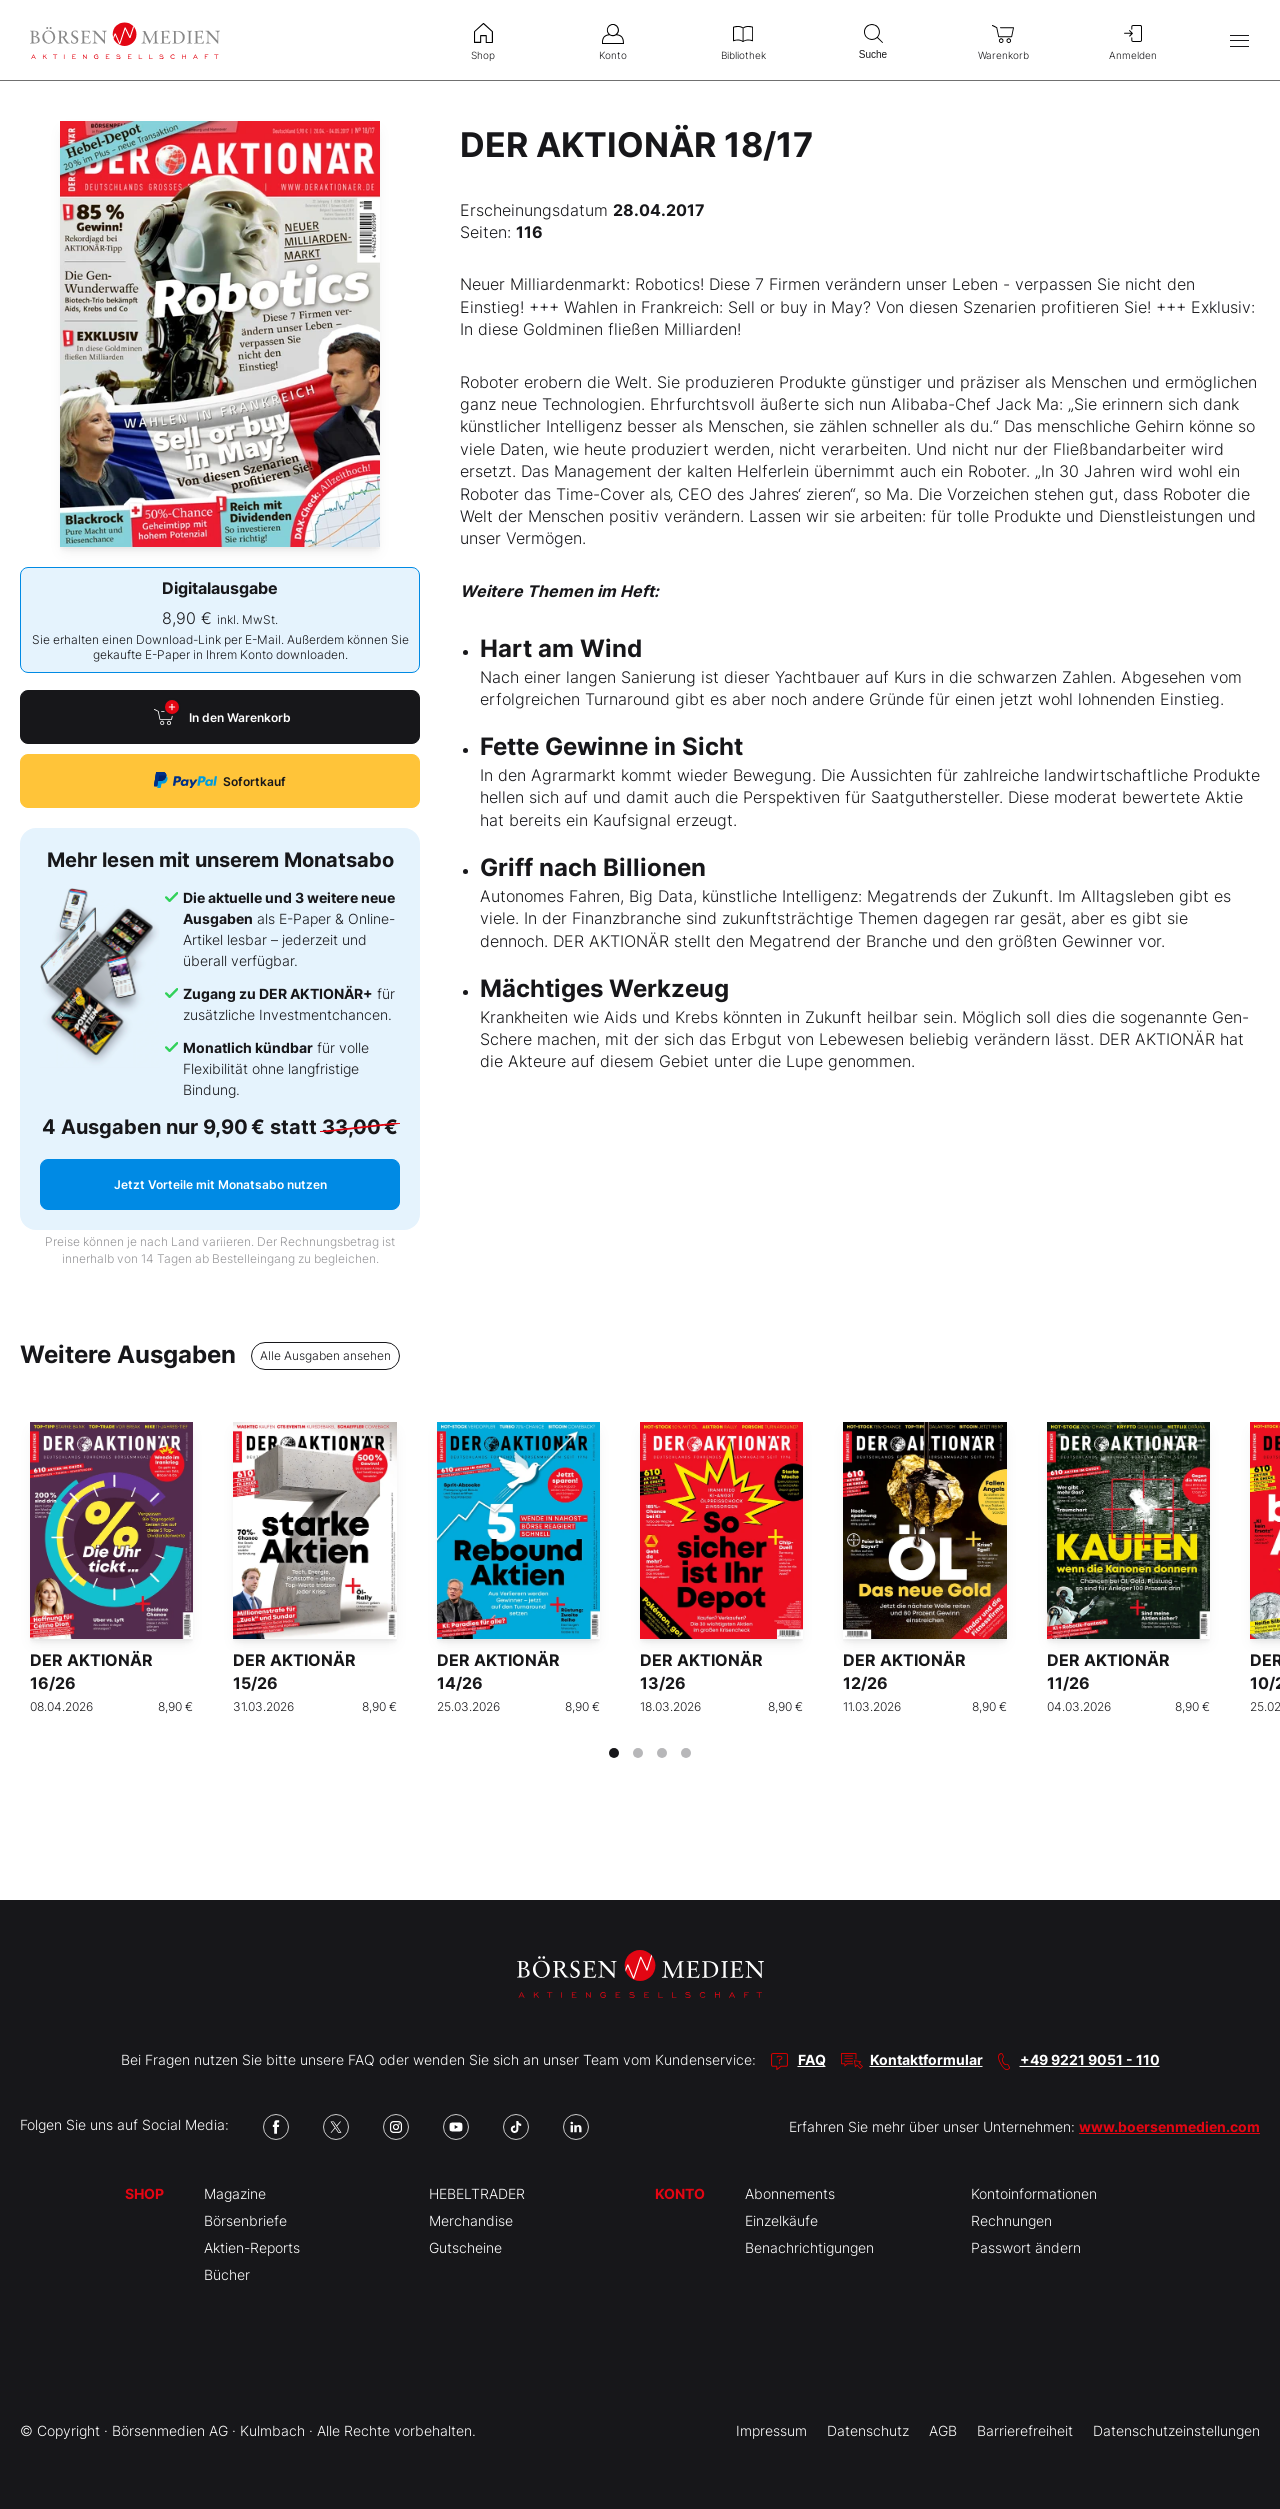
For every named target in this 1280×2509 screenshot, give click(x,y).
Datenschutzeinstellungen (1176, 2430)
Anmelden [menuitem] (1133, 40)
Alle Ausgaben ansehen (325, 1355)
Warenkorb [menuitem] (1003, 40)
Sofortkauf (220, 780)
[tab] (614, 1753)
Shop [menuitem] (483, 40)
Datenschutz (868, 2430)
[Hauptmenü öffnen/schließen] (1239, 40)
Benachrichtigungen (809, 2247)
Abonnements (790, 2193)
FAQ (812, 2059)
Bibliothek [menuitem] (743, 40)
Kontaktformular (926, 2059)
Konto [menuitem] (613, 40)
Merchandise (471, 2220)
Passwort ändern (1026, 2247)
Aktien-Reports (252, 2247)
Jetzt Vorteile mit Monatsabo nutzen (220, 1184)
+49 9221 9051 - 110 (1090, 2059)
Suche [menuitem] (873, 39)
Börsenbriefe (245, 2220)
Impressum (771, 2430)
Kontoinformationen (1034, 2193)
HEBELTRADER (477, 2193)
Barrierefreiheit (1025, 2430)
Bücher (227, 2274)
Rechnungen (1011, 2220)
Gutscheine (465, 2247)
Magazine (235, 2193)
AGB (943, 2430)
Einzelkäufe (781, 2220)
